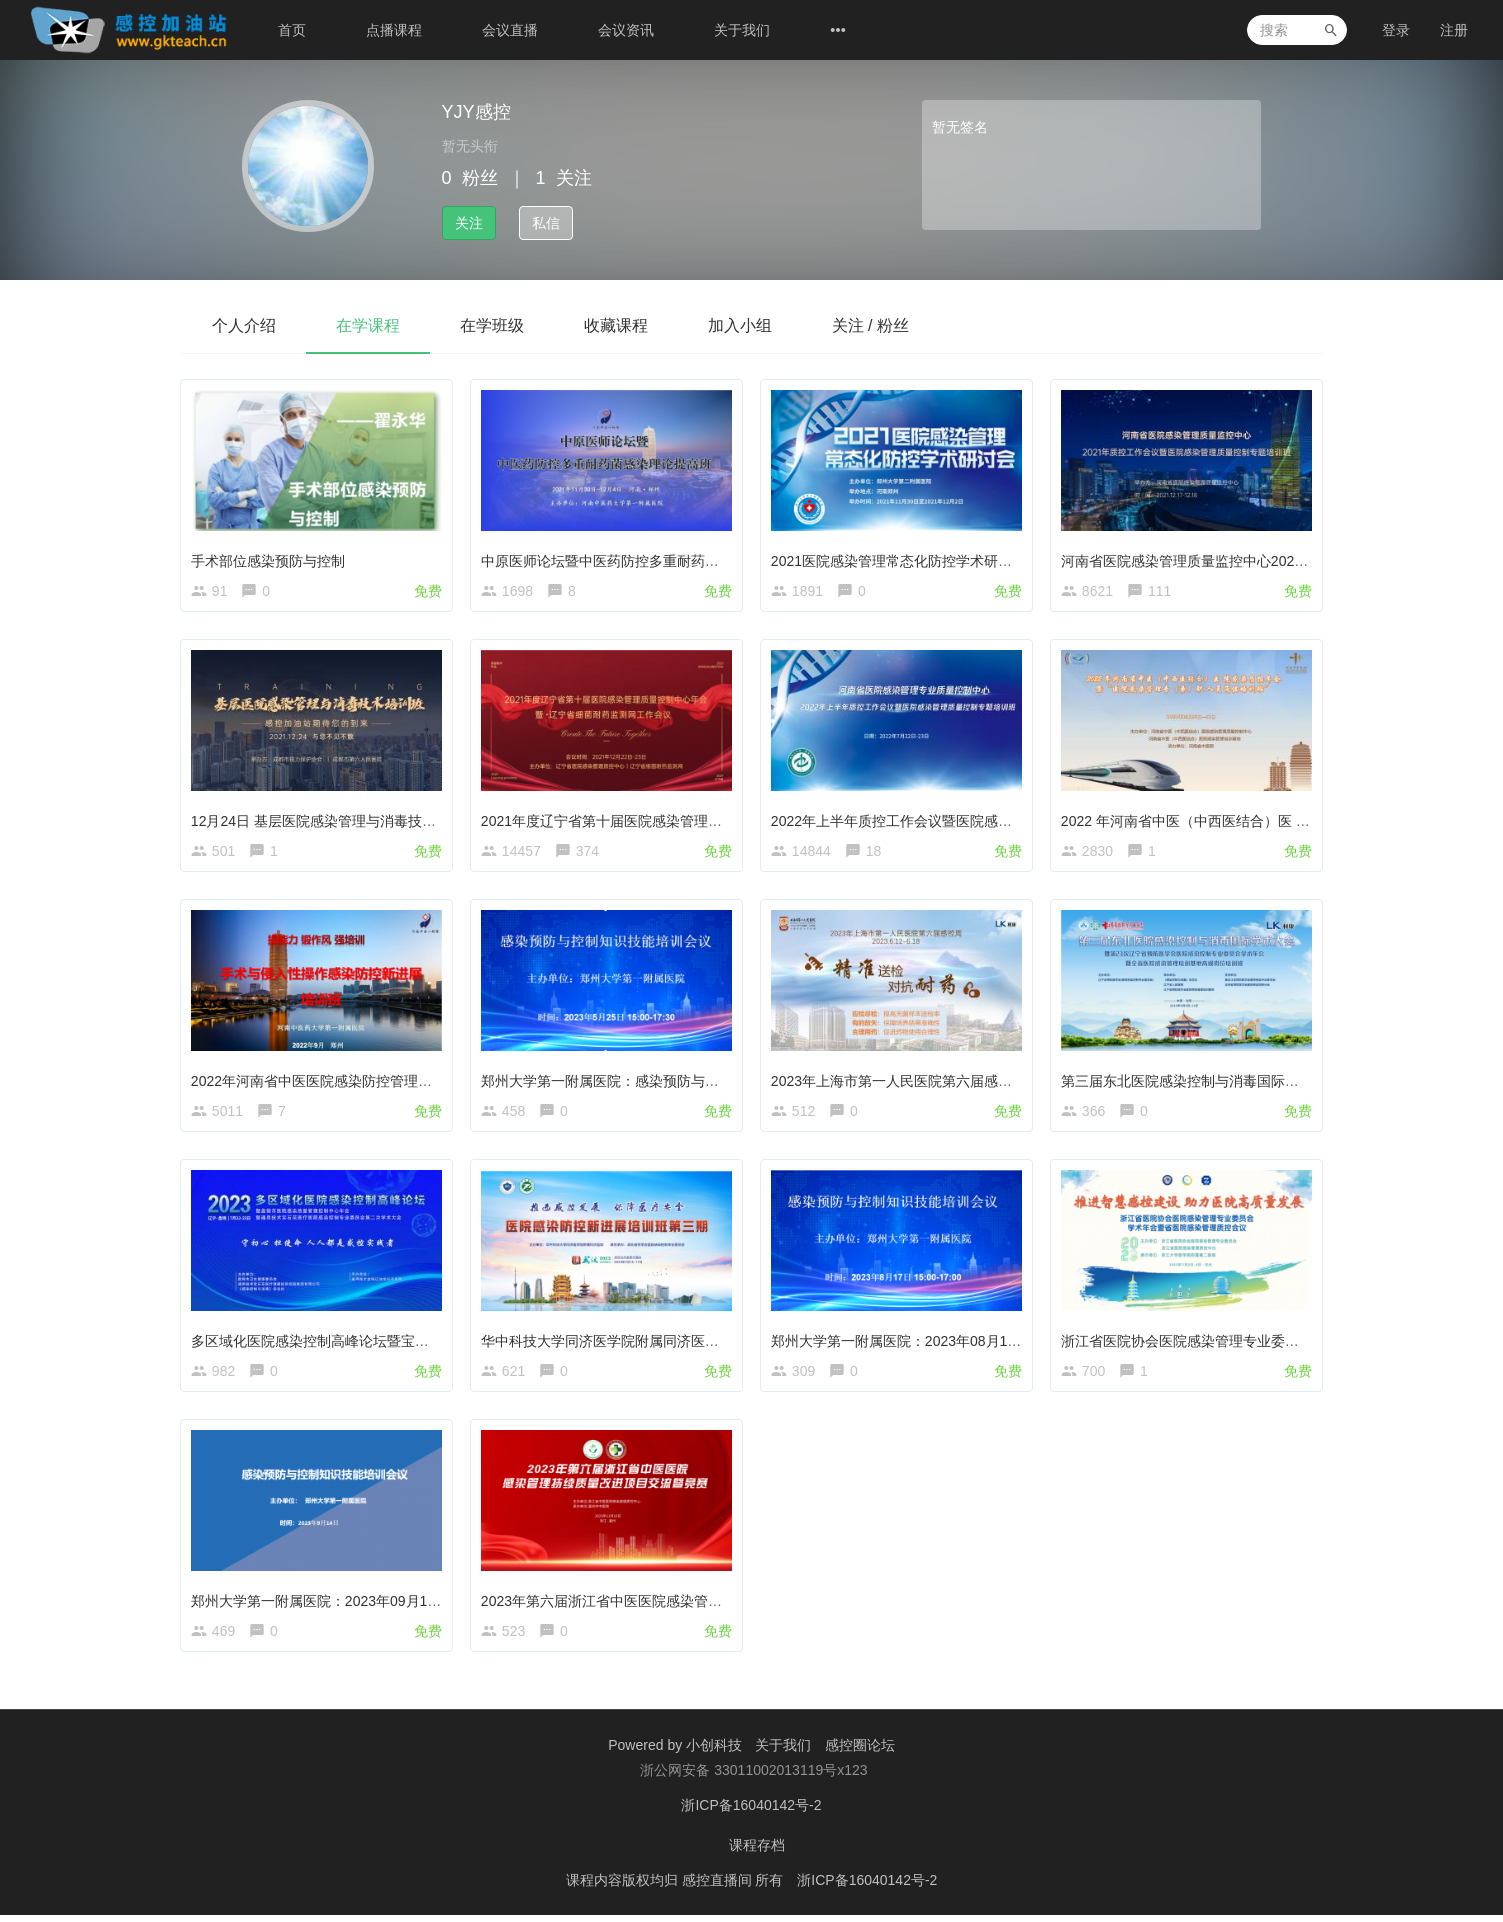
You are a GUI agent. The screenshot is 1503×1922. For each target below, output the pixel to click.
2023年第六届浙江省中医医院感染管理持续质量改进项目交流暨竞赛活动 (708, 1605)
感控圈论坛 (860, 1752)
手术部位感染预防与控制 (270, 559)
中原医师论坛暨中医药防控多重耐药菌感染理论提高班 (651, 559)
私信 (546, 223)
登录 (1396, 30)
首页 (292, 30)
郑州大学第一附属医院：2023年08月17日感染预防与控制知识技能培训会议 (1007, 1344)
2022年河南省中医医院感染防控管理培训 (320, 1082)
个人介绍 (244, 325)
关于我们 (742, 30)
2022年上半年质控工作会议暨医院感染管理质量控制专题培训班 (970, 821)
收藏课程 (616, 325)
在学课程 (368, 325)
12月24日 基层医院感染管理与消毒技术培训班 (336, 821)
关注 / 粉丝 (870, 325)
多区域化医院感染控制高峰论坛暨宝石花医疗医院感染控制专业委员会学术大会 (438, 1344)
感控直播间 (719, 1887)
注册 (1454, 30)
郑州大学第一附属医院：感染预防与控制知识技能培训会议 (665, 1082)
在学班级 (492, 325)
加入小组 (740, 325)
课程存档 (757, 1852)
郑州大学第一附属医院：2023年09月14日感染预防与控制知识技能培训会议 (427, 1605)
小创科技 (716, 1752)
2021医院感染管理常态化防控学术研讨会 (900, 559)
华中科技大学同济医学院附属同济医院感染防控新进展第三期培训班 (693, 1344)
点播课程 (394, 30)
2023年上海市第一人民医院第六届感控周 (900, 1082)
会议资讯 (626, 30)
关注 (469, 223)
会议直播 (510, 30)
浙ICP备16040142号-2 (751, 1812)
